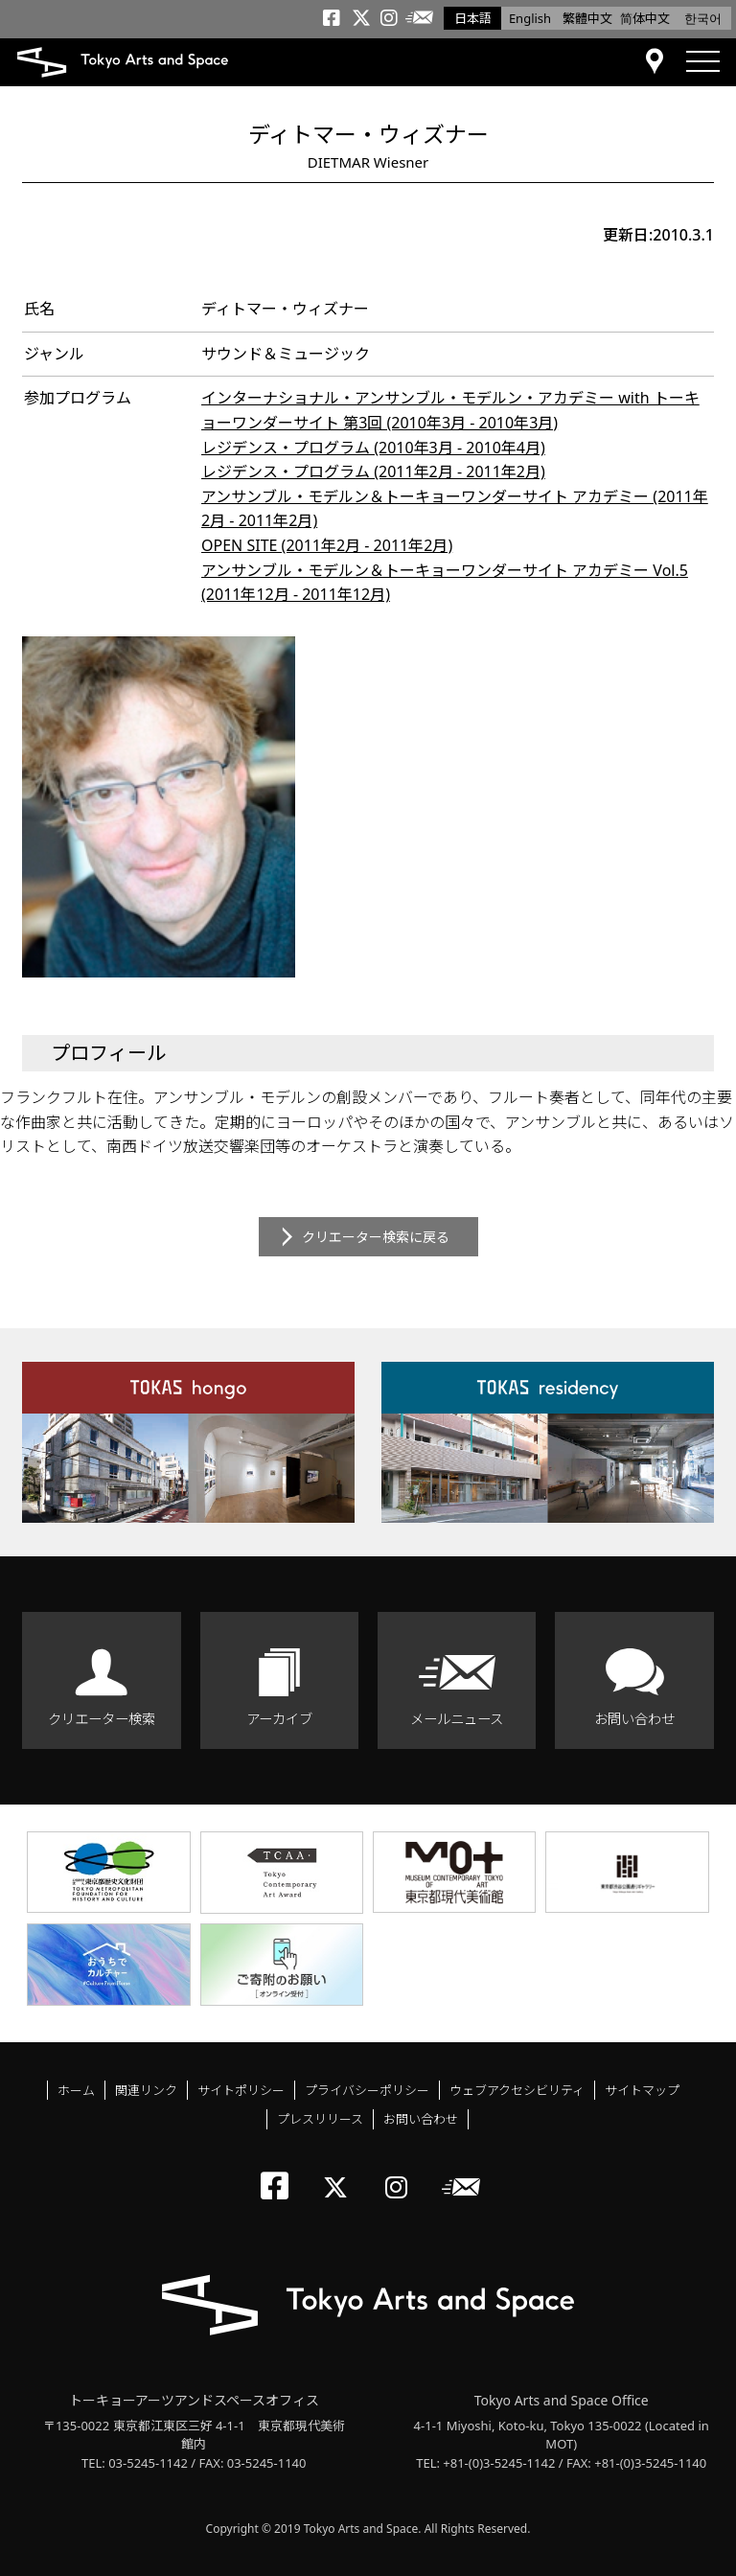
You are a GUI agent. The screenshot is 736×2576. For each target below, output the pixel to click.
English (530, 18)
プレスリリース (320, 2119)
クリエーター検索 (101, 1719)
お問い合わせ (634, 1719)
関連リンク (146, 2090)
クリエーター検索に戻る (375, 1237)
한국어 (703, 18)
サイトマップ (642, 2090)
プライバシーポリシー (367, 2090)
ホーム (76, 2090)
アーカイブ (279, 1719)
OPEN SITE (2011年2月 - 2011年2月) (326, 545)
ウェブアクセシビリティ (517, 2090)
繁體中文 (587, 18)
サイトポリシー (241, 2090)
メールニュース (456, 1719)
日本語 (473, 18)
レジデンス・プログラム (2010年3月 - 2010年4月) (373, 447)
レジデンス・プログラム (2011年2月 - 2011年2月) (373, 471)
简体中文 (645, 18)
